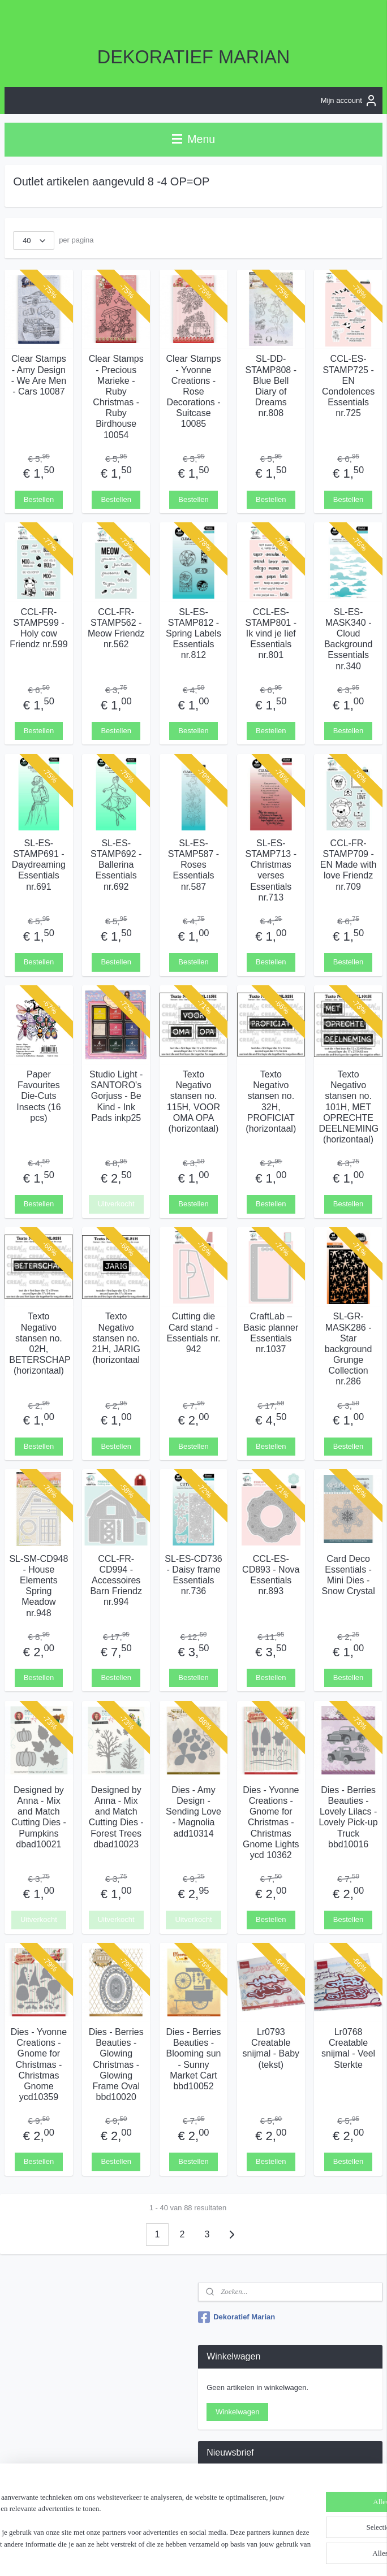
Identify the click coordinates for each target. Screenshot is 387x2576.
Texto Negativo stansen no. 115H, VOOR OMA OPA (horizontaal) (193, 1101)
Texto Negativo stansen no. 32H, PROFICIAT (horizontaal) (271, 1101)
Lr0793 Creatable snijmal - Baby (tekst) (271, 2048)
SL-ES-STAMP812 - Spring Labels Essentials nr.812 (193, 633)
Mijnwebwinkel (317, 2555)
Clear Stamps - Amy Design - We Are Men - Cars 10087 (39, 375)
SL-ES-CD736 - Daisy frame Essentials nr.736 (193, 1574)
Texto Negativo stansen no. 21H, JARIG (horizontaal (116, 1338)
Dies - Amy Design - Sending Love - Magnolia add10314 (193, 1811)
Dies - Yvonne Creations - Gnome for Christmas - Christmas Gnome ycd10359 (39, 2064)
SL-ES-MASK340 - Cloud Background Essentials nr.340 (348, 638)
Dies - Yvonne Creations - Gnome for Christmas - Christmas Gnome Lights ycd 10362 (271, 1822)
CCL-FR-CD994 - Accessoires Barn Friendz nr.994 (116, 1580)
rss (192, 2555)
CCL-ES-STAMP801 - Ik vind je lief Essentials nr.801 (271, 633)
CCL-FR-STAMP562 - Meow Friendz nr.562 (116, 628)
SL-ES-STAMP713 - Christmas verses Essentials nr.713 (271, 870)
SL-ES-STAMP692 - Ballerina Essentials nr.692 (116, 864)
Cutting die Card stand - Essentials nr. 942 (193, 1332)
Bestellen (39, 499)
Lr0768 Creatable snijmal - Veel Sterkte (348, 2048)
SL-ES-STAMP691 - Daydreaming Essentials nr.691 (39, 864)
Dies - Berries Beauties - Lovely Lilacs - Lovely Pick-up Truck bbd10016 (348, 1816)
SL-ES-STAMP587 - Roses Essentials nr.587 (193, 864)
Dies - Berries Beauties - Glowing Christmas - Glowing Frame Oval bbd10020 (116, 2064)
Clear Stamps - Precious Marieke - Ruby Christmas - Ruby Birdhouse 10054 (116, 396)
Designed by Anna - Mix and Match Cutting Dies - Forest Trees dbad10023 (116, 1816)
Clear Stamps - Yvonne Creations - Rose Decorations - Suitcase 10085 (193, 391)
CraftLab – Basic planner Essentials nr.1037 (270, 1332)
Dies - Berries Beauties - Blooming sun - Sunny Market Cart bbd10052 (193, 2059)
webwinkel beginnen (229, 2555)
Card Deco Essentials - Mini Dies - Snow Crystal (348, 1574)
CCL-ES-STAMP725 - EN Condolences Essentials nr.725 (348, 386)
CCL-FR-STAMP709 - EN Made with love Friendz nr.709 (348, 864)
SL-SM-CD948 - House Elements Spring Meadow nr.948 (38, 1585)
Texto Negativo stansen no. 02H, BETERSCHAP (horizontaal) (38, 1343)
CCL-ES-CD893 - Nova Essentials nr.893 (270, 1574)
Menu (193, 139)
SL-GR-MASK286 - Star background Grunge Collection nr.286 (348, 1348)
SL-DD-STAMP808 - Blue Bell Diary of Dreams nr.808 (271, 386)
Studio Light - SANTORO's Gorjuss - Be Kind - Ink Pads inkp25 (116, 1096)
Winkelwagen (237, 2412)
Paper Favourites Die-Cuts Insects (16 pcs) (38, 1096)
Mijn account (349, 100)
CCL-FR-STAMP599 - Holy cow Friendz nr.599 (38, 628)
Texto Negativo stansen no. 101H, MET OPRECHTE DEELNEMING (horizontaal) (348, 1107)
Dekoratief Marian (236, 2317)
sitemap (172, 2555)
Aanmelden (234, 2508)
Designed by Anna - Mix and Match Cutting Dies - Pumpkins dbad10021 (38, 1816)
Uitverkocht (116, 1204)
